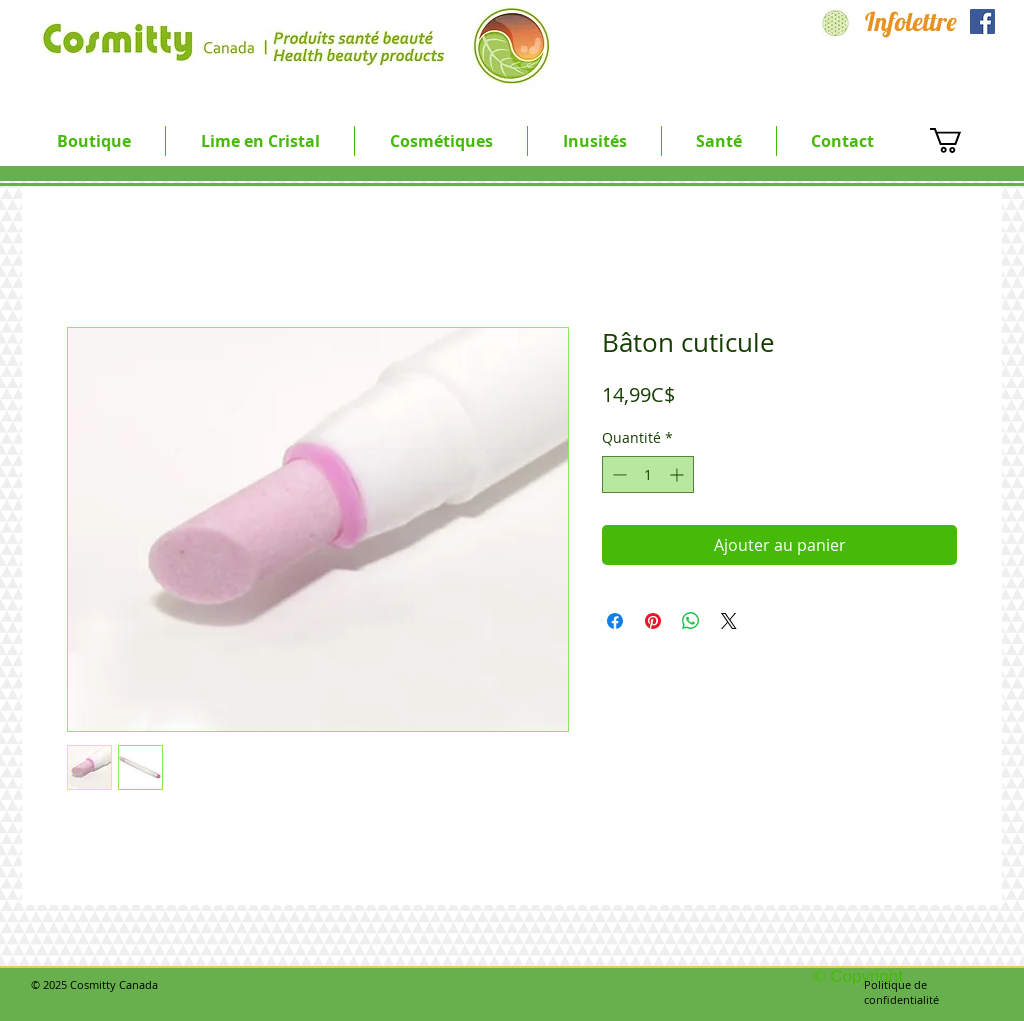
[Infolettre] (911, 22)
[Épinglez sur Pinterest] (653, 621)
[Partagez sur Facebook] (615, 621)
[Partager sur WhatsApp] (691, 621)
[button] (260, 141)
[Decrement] (617, 474)
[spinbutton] (648, 474)
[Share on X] (729, 621)
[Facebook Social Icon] (982, 21)
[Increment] (678, 474)
